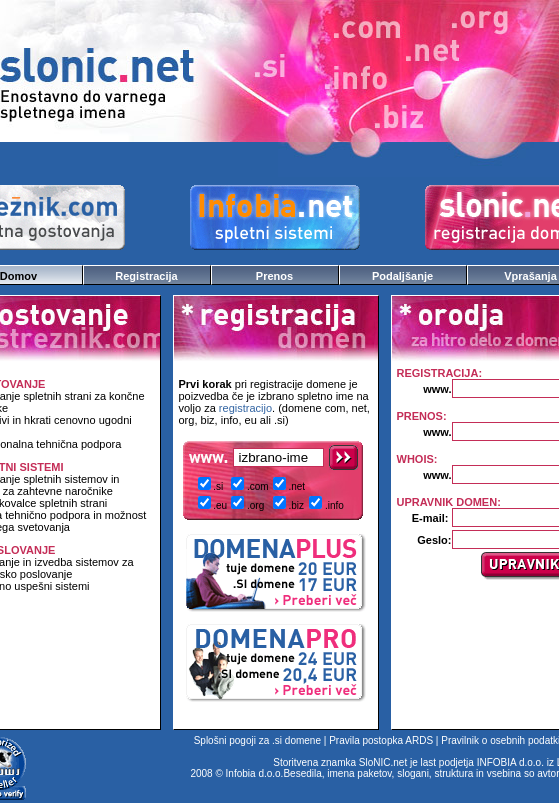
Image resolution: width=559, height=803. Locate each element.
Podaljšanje (402, 276)
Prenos (274, 276)
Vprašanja (530, 276)
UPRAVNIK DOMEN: (449, 502)
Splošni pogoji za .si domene (257, 740)
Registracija (146, 276)
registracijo (245, 408)
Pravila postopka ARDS (381, 740)
